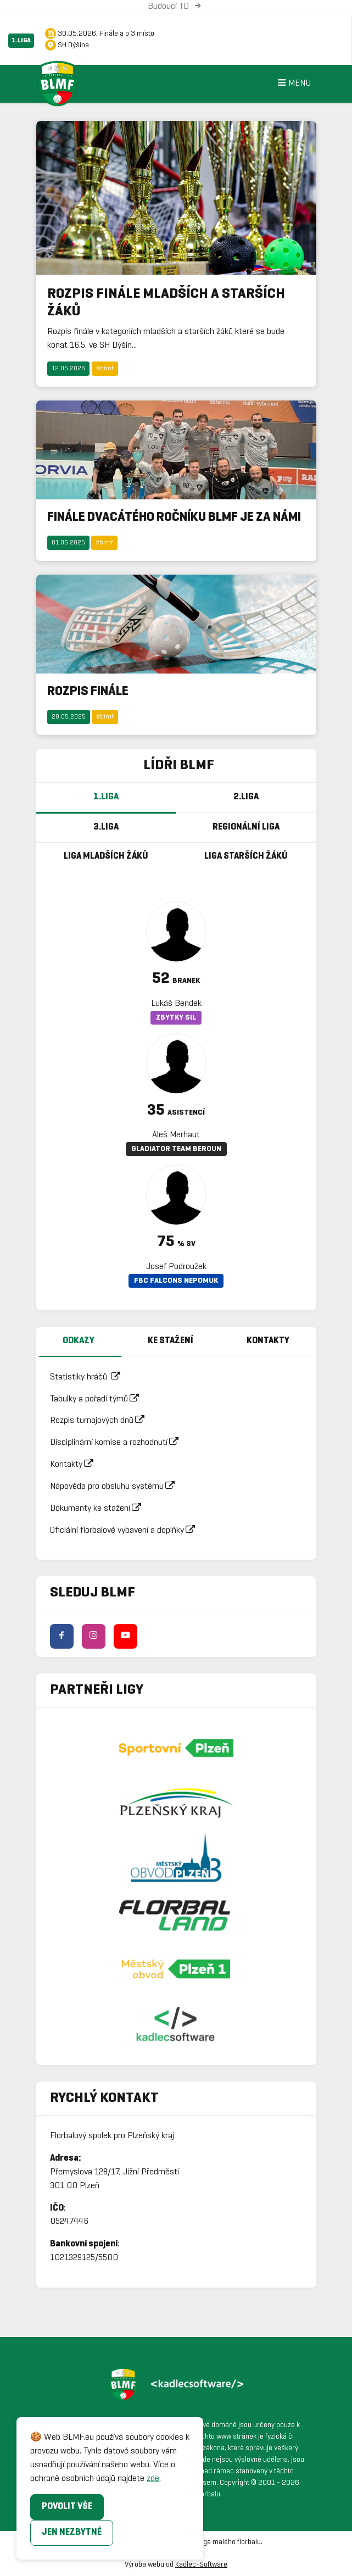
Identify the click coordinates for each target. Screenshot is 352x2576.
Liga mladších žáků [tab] (106, 856)
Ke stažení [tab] (170, 1341)
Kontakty (75, 1464)
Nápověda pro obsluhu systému (116, 1486)
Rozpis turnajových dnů (101, 1420)
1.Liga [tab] (106, 797)
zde (153, 2478)
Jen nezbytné (72, 2532)
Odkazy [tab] (78, 1341)
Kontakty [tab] (268, 1341)
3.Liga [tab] (106, 827)
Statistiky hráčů (88, 1377)
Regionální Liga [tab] (246, 827)
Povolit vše (67, 2506)
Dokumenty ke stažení (99, 1508)
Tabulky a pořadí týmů (98, 1399)
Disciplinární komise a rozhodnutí (118, 1442)
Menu (292, 84)
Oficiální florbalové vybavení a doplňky (126, 1530)
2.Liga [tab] (246, 797)
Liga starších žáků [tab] (246, 856)
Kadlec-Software (201, 2564)
